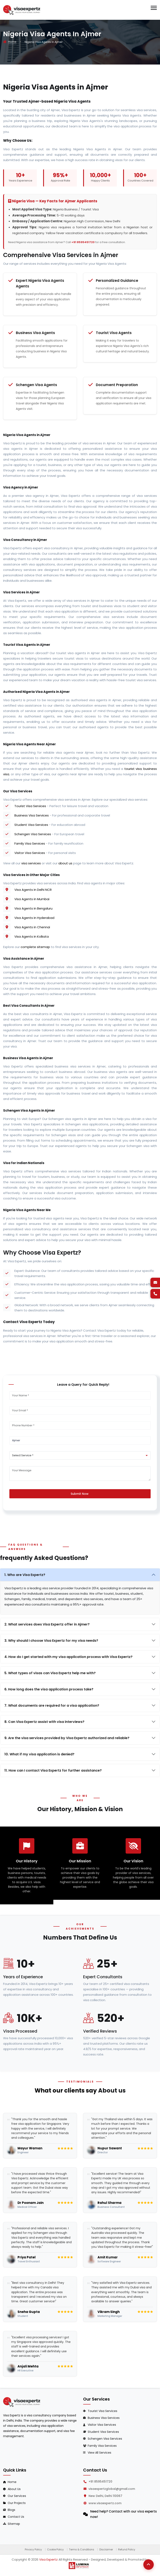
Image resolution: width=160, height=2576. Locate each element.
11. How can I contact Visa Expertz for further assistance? (53, 1770)
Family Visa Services (29, 843)
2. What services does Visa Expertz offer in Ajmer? (47, 1624)
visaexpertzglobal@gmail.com (112, 2489)
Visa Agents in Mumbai (31, 899)
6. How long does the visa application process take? (48, 1689)
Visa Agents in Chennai (32, 927)
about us (65, 863)
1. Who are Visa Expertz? (24, 1574)
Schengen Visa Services (32, 834)
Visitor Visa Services (29, 853)
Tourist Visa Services (30, 806)
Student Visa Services (31, 825)
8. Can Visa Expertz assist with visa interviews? (44, 1721)
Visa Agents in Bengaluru (33, 908)
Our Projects (14, 2503)
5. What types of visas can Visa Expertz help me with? (50, 1673)
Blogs (9, 2510)
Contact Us (13, 2517)
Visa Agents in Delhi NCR (33, 889)
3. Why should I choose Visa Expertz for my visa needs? (51, 1640)
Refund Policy (126, 2549)
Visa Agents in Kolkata (31, 936)
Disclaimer (106, 2549)
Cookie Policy (55, 2549)
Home (12, 42)
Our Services (14, 2496)
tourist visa (133, 769)
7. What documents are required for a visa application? (51, 1705)
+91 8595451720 (83, 242)
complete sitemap (35, 947)
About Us (12, 2489)
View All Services (97, 2452)
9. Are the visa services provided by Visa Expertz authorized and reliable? (66, 1738)
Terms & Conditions (81, 2549)
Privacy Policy (33, 2549)
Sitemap (11, 2524)
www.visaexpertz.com (105, 2503)
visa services (31, 863)
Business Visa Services (31, 815)
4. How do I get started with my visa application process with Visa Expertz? (68, 1656)
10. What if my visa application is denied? (39, 1754)
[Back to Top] (148, 2564)
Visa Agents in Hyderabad (34, 918)
